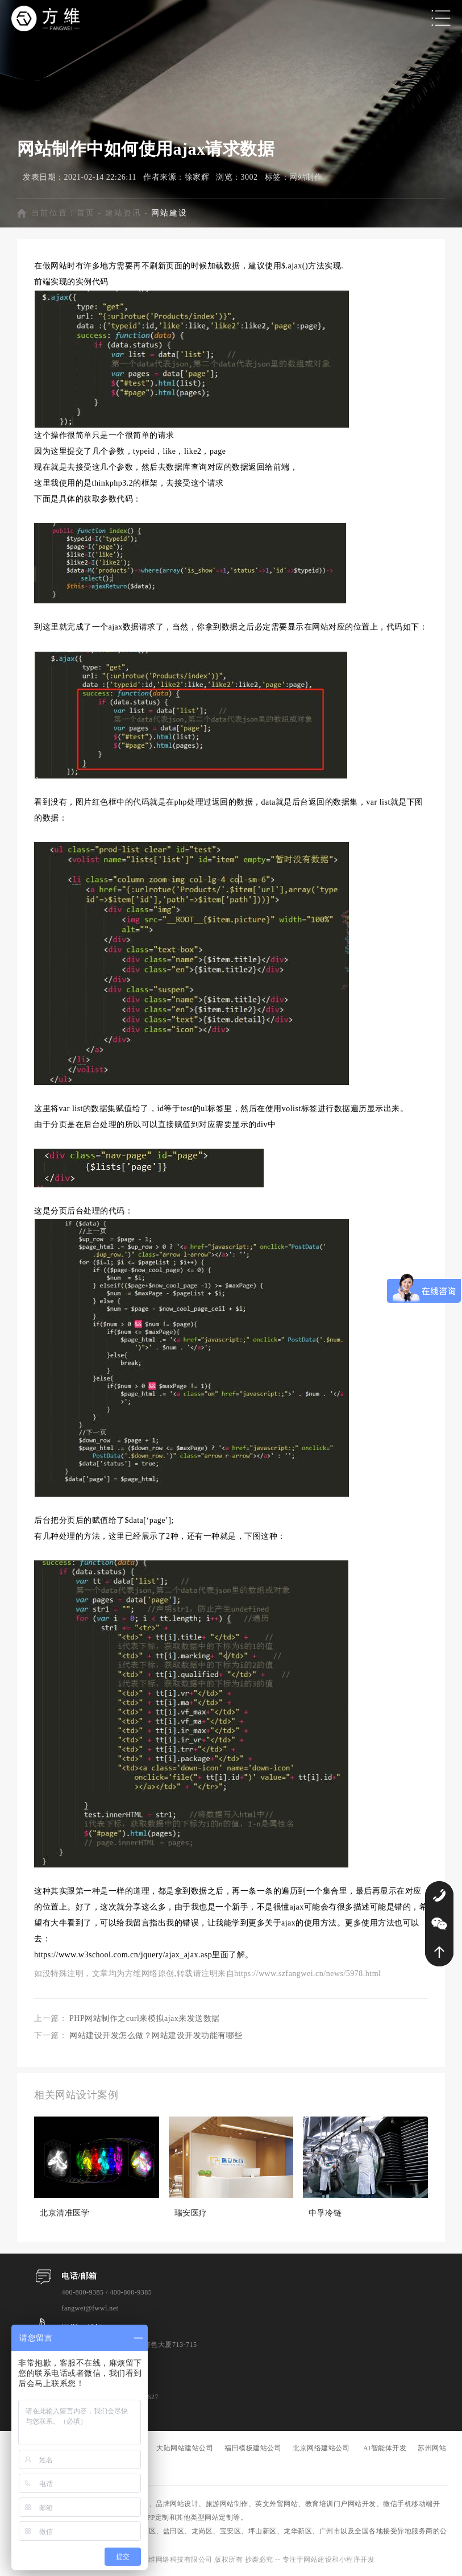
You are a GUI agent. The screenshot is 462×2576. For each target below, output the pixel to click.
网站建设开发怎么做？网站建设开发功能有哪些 (156, 2035)
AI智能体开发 (384, 2448)
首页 (86, 213)
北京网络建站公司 (321, 2448)
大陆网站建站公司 (184, 2448)
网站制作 (305, 177)
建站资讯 (123, 213)
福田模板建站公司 (252, 2448)
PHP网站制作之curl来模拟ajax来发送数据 (144, 2018)
